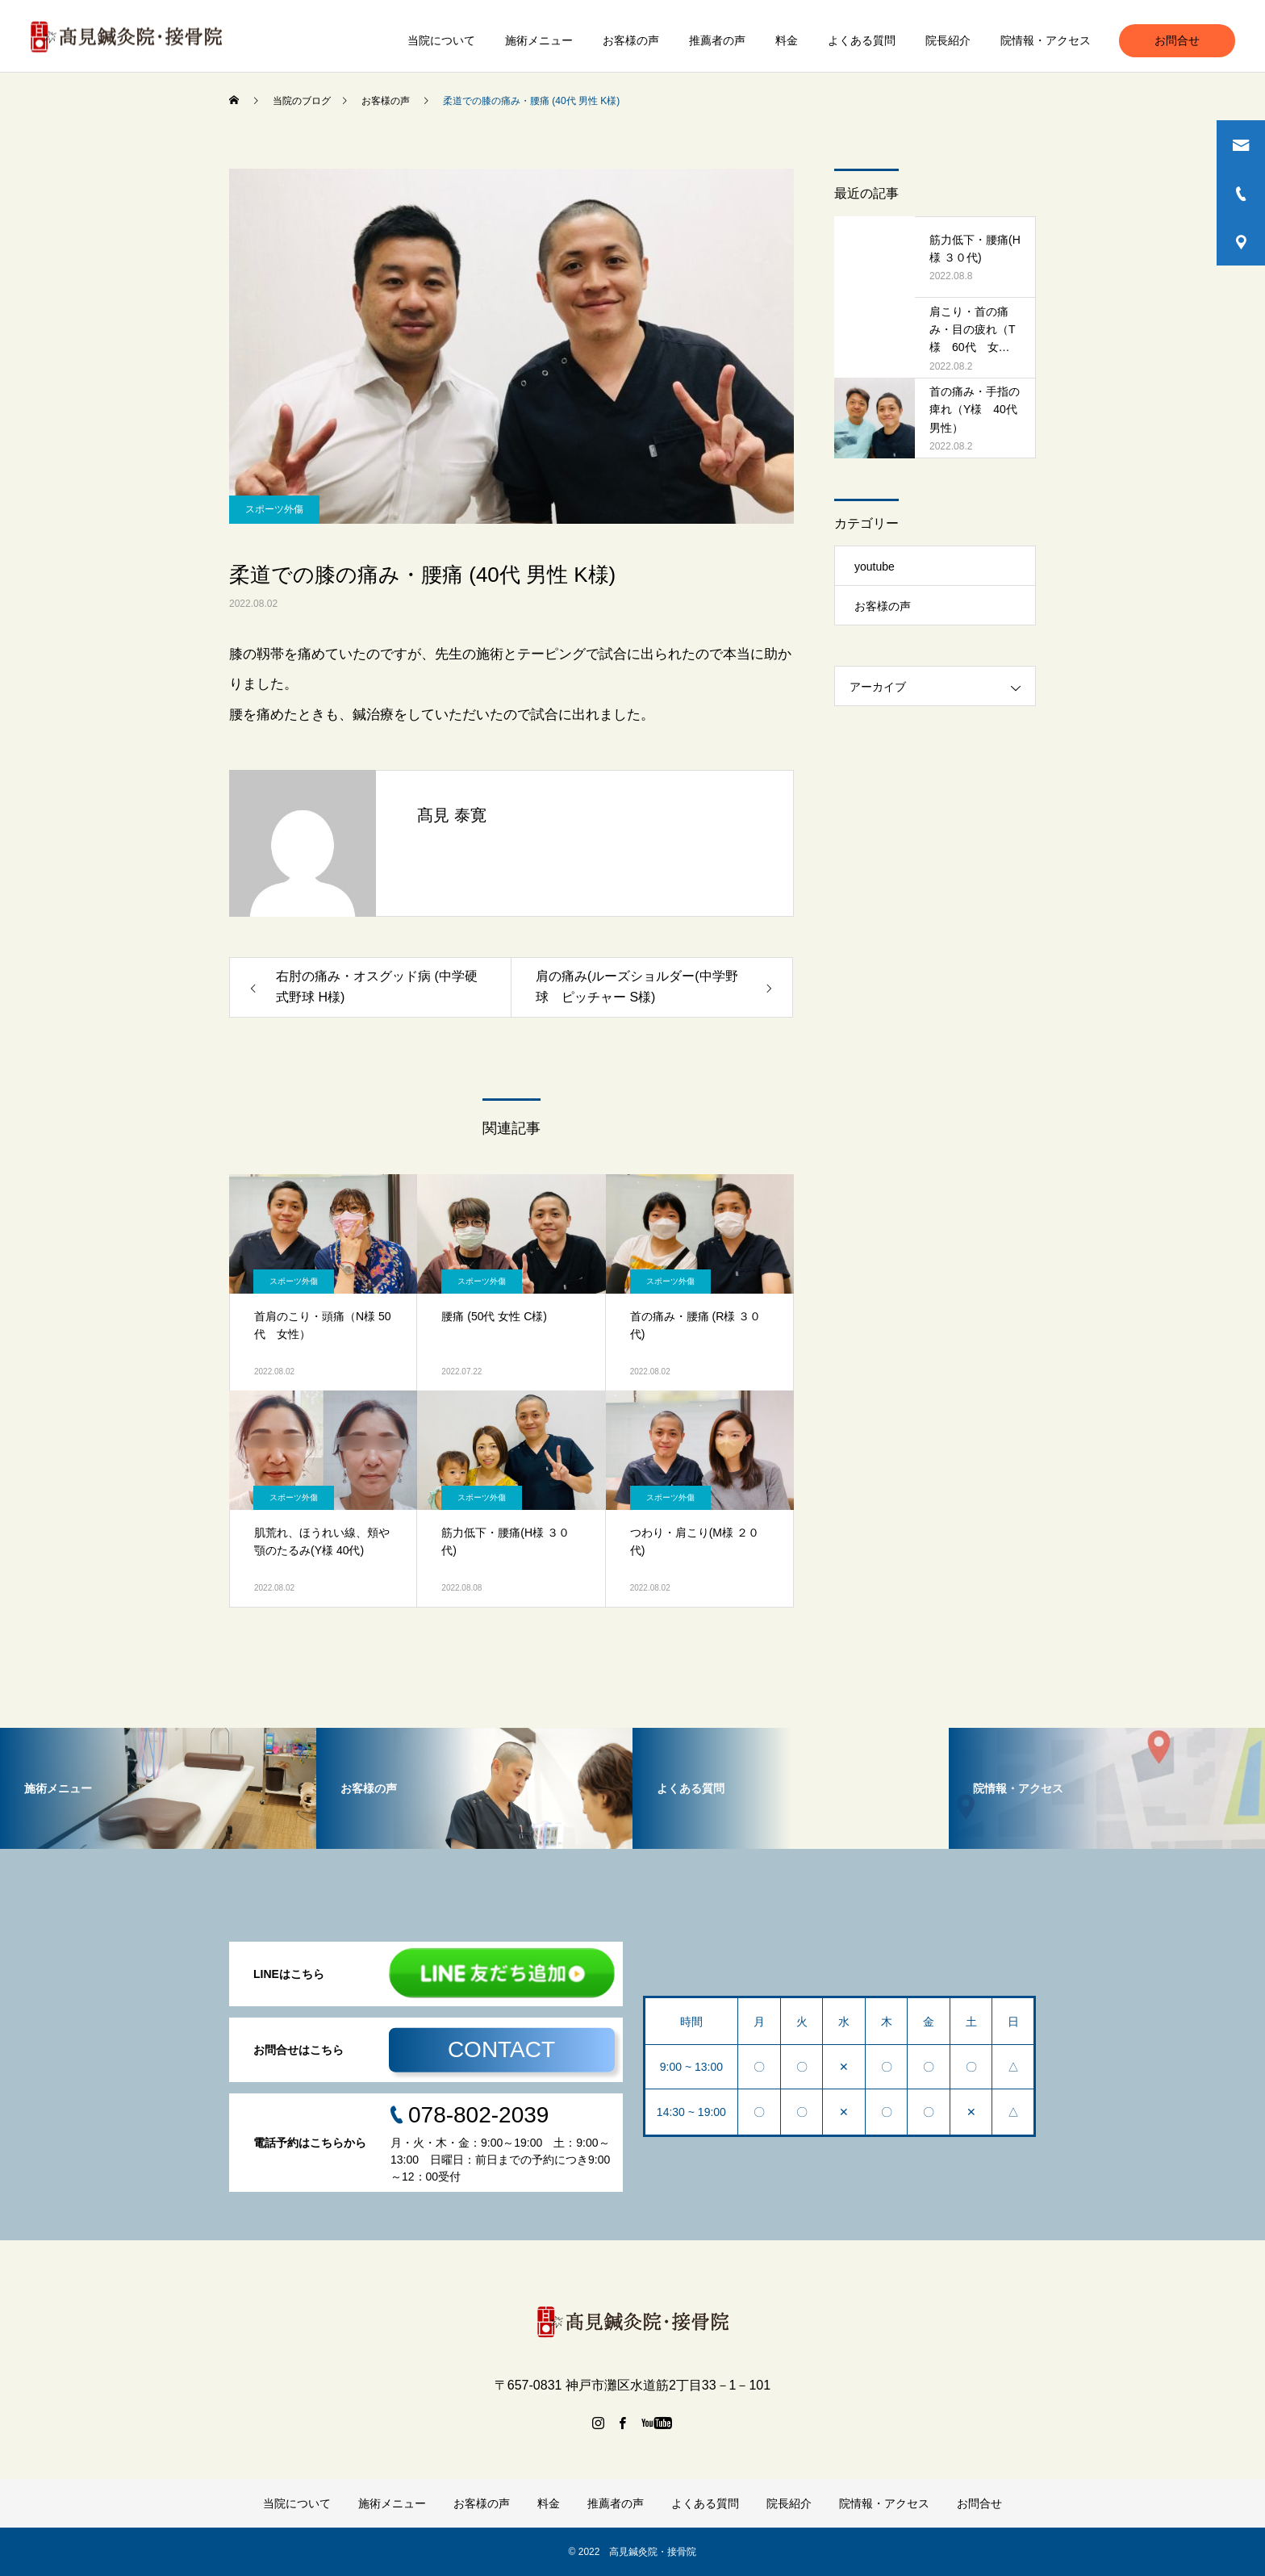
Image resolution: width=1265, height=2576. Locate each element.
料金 (786, 40)
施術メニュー (539, 40)
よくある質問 (862, 40)
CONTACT (501, 2049)
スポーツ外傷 (274, 509)
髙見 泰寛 (451, 815)
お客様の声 (631, 40)
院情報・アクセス (1045, 40)
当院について (441, 40)
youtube (874, 566)
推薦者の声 (717, 40)
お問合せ (1177, 40)
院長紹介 (948, 40)
